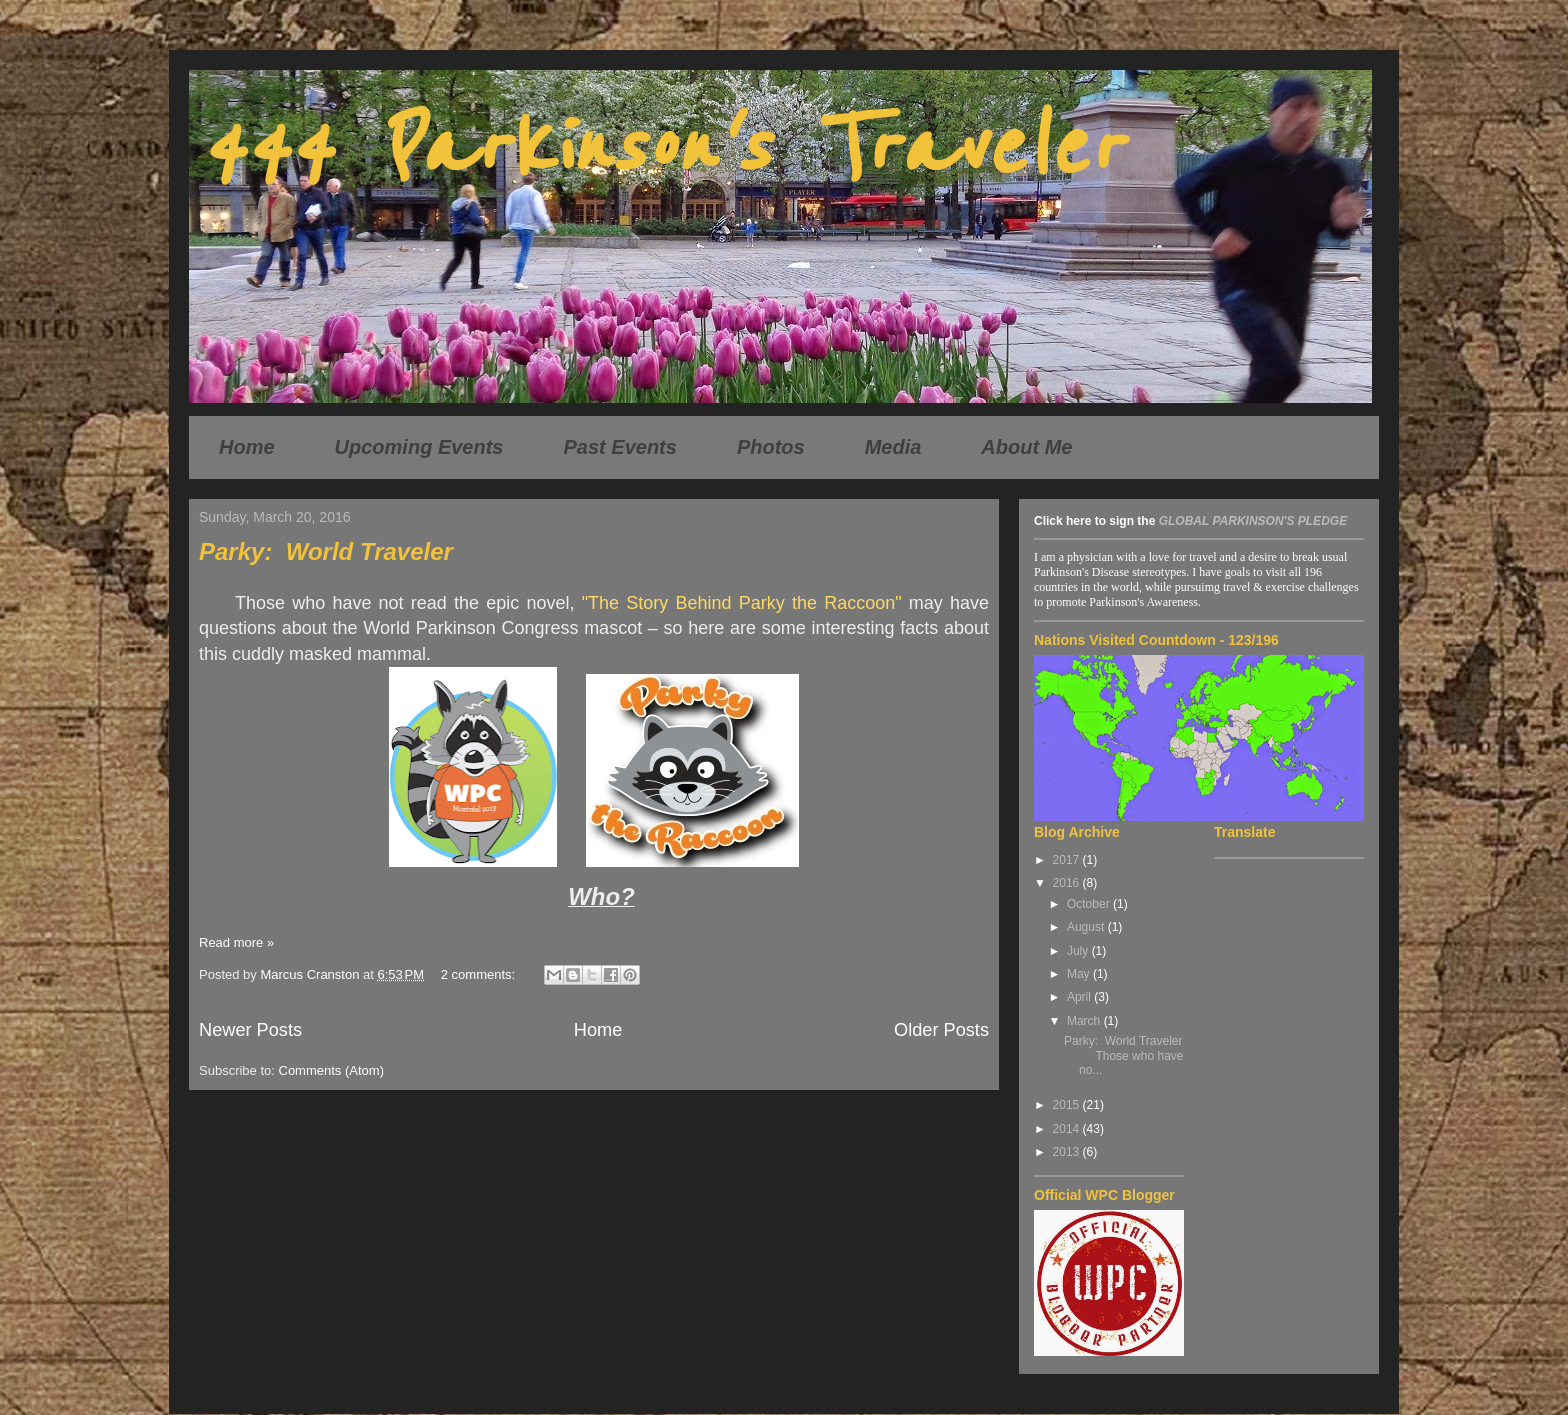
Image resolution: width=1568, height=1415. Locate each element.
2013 (1068, 1152)
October (1090, 904)
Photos (771, 447)
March (1085, 1021)
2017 (1068, 860)
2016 (1068, 883)
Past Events (620, 447)
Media (893, 447)
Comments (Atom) (331, 1070)
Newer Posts (250, 1030)
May (1080, 974)
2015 (1068, 1105)
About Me (1026, 447)
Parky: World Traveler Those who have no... (1124, 1055)
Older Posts (941, 1030)
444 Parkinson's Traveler (660, 148)
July (1079, 951)
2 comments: (480, 974)
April (1080, 997)
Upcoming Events (419, 447)
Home (247, 447)
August (1087, 927)
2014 (1068, 1129)
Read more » (236, 942)
